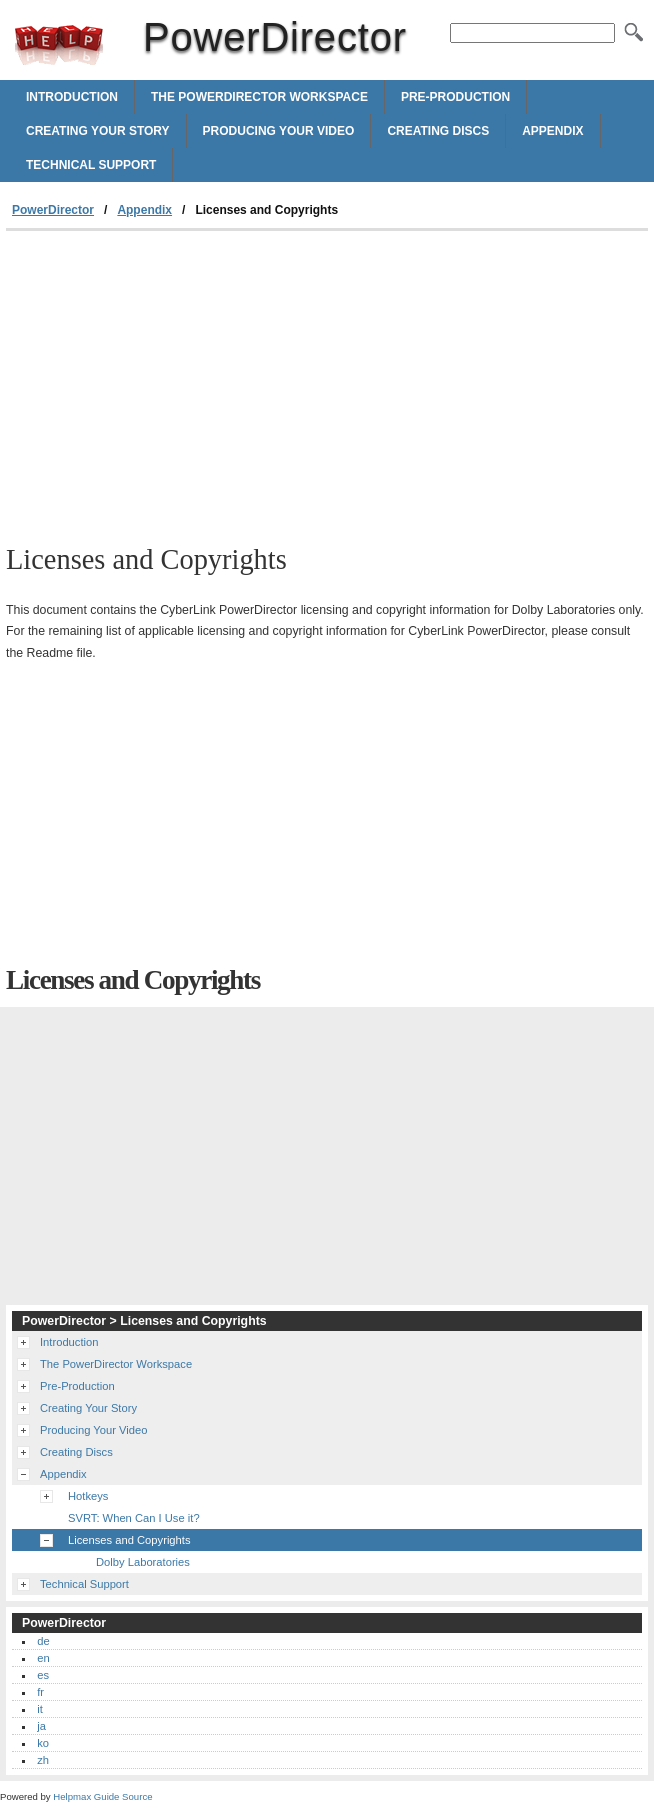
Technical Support (91, 165)
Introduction (72, 97)
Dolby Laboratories (143, 1562)
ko (43, 1743)
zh (43, 1760)
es (43, 1675)
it (40, 1709)
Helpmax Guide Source (102, 1796)
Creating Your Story (98, 131)
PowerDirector (59, 45)
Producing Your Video (279, 131)
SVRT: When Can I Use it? (134, 1518)
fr (40, 1692)
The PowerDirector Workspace (259, 97)
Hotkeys (88, 1496)
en (43, 1658)
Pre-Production (455, 97)
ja (41, 1726)
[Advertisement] (174, 381)
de (43, 1641)
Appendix (552, 131)
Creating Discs (438, 131)
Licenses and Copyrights (129, 1540)
